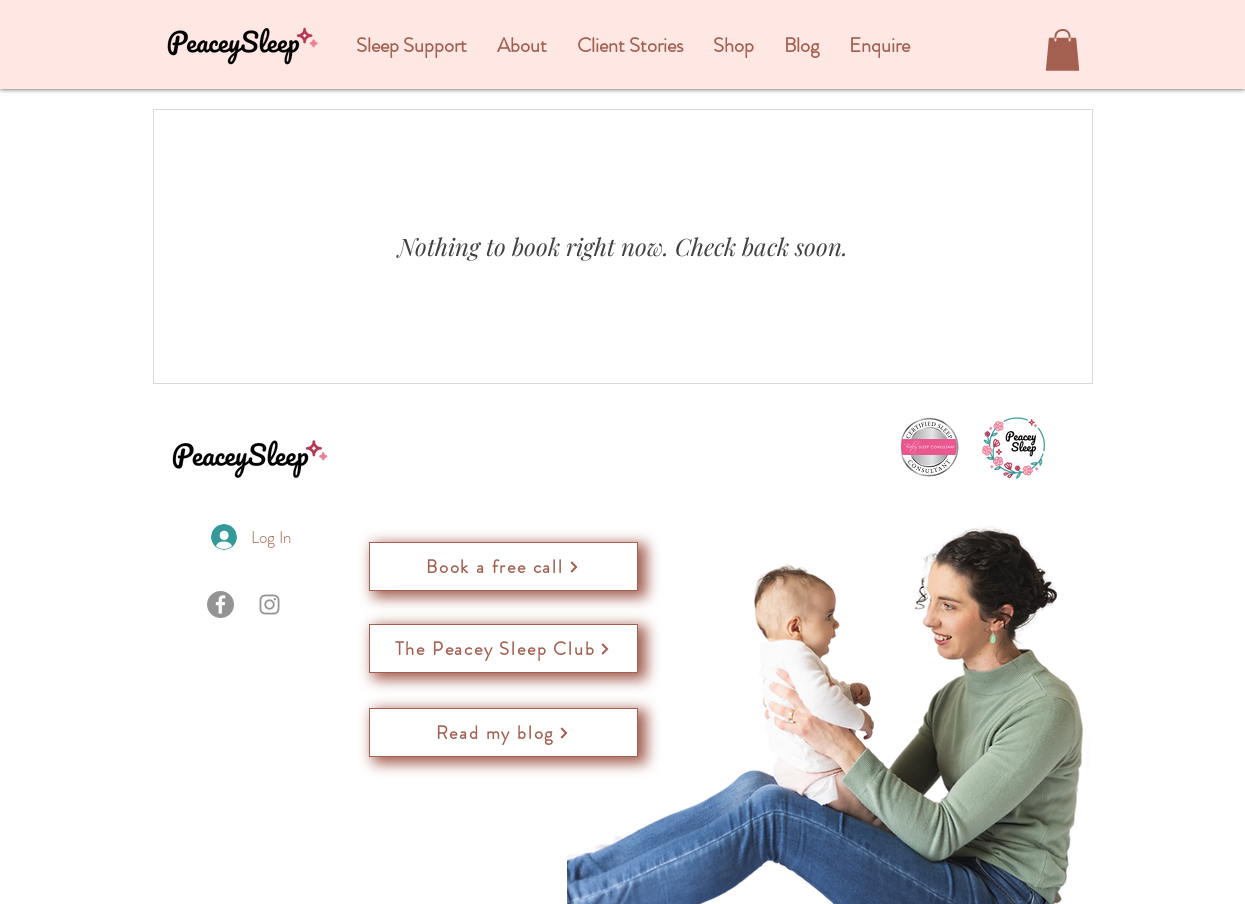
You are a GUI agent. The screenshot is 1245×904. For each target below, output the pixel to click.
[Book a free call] (503, 566)
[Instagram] (269, 604)
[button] (411, 46)
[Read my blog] (503, 732)
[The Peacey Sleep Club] (503, 648)
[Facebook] (220, 604)
